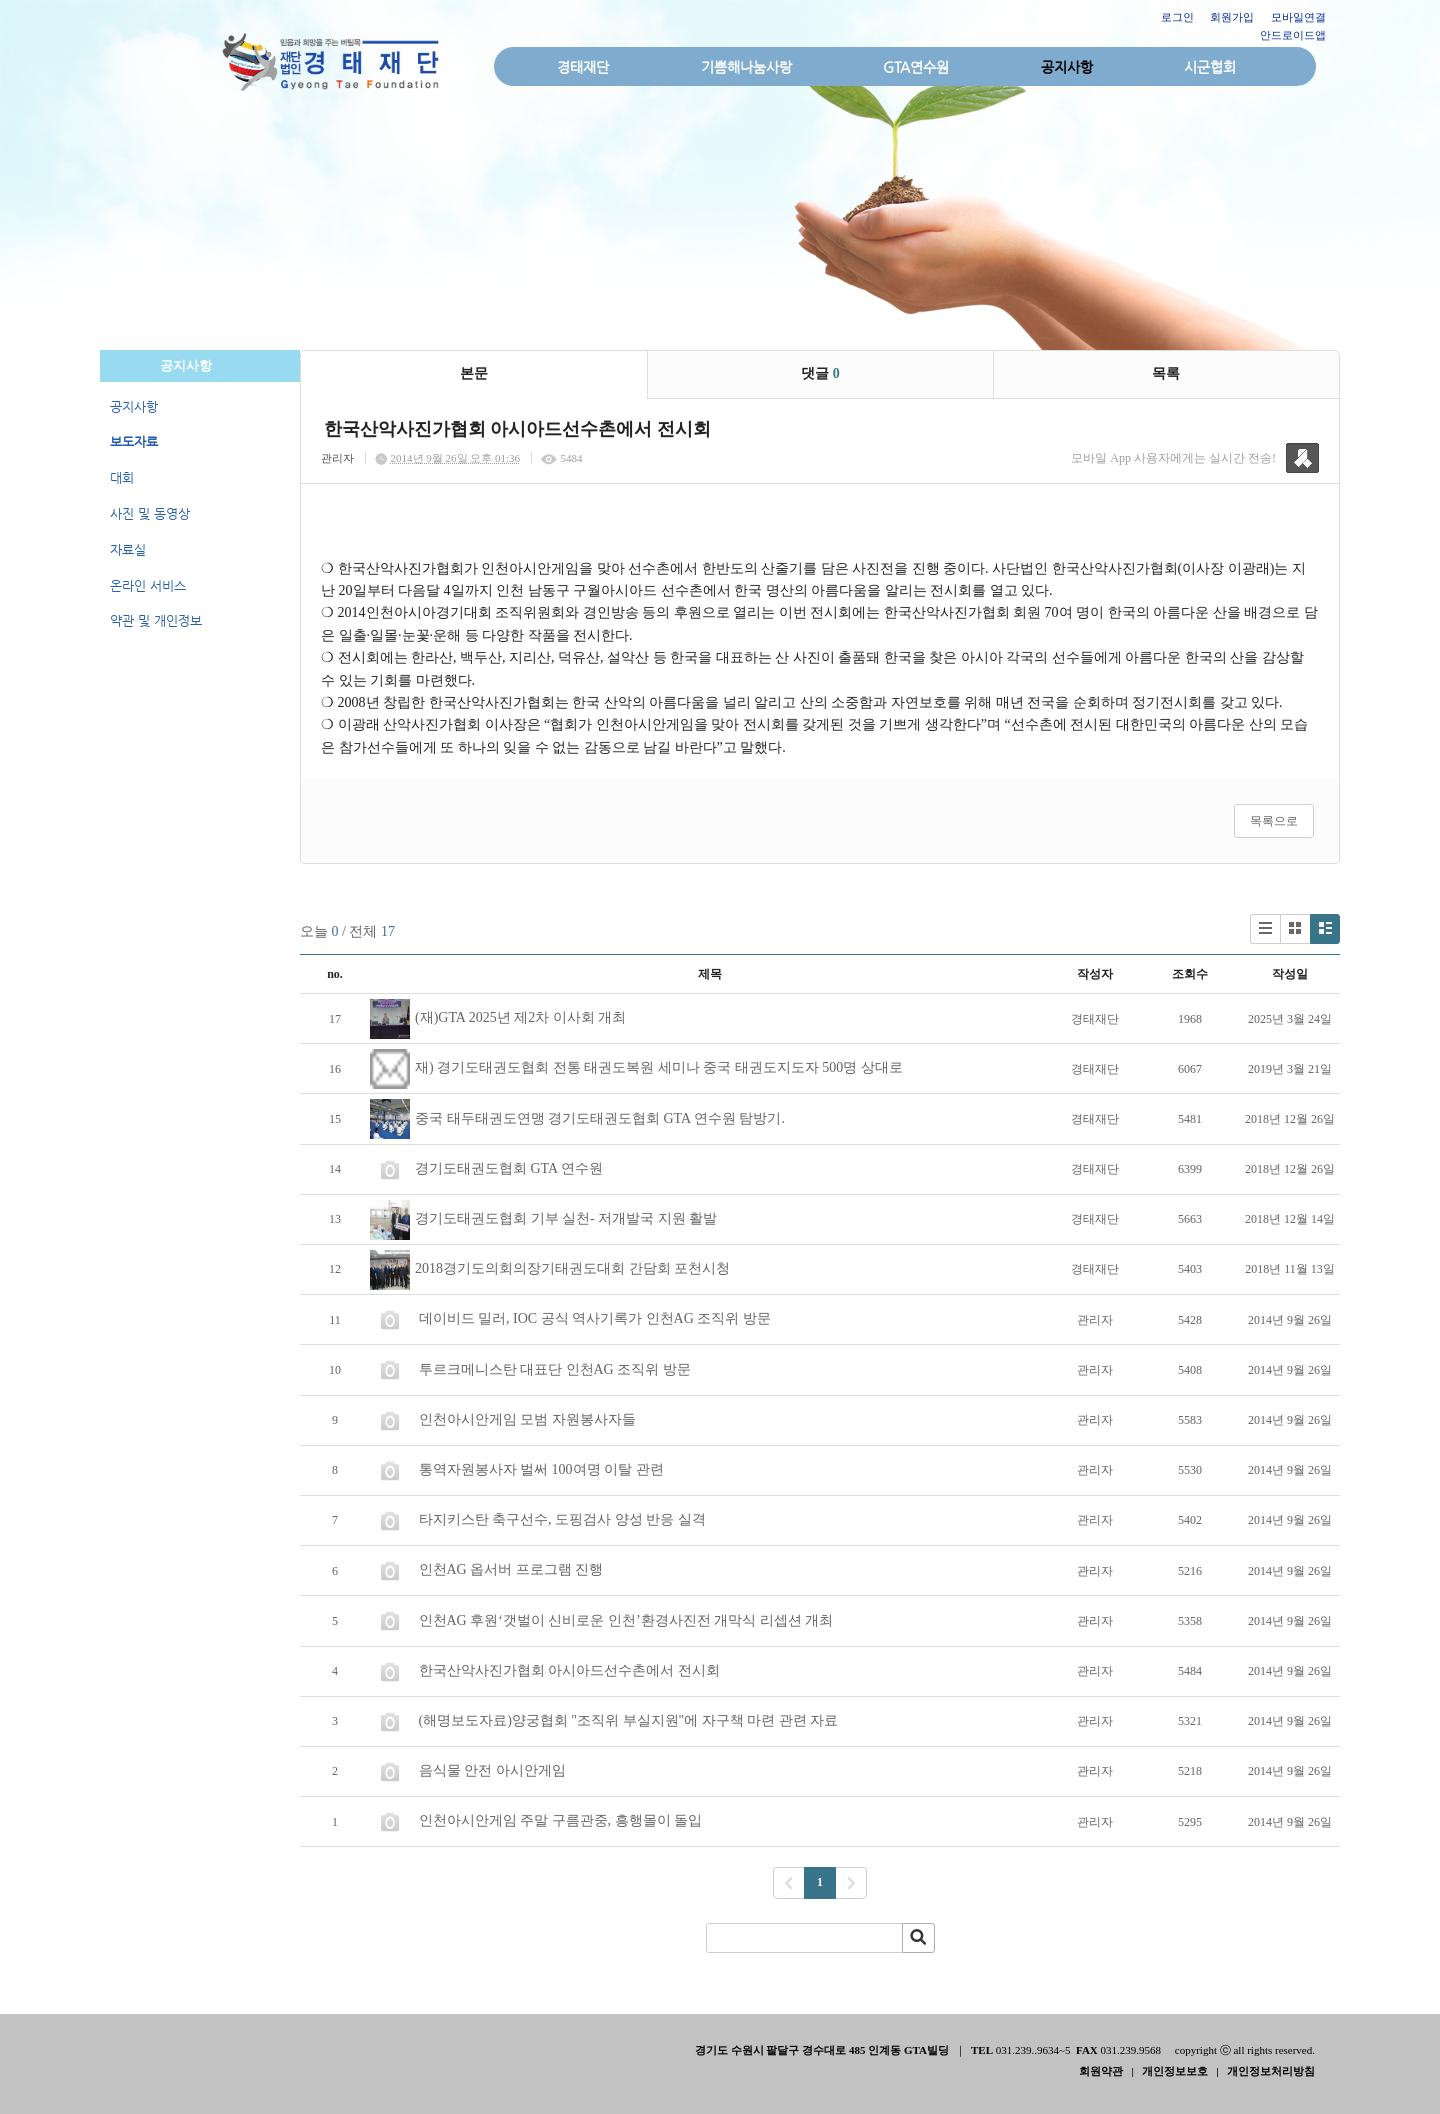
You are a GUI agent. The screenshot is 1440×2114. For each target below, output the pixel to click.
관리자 (337, 458)
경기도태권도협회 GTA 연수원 (509, 1168)
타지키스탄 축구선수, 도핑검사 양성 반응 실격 (562, 1519)
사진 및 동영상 (150, 513)
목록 (1166, 373)
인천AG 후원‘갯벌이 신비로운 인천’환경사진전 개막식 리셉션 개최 (626, 1620)
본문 (474, 373)
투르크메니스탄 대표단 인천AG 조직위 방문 (554, 1369)
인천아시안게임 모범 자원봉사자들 (527, 1419)
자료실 (128, 549)
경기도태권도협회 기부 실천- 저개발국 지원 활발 (566, 1218)
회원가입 (1232, 17)
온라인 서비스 (148, 585)
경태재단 (583, 67)
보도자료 (134, 441)
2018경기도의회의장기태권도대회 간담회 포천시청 (572, 1268)
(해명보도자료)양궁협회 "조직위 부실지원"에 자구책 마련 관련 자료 (628, 1720)
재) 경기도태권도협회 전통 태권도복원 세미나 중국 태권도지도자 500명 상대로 (659, 1067)
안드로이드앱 (1293, 35)
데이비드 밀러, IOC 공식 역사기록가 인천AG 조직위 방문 (594, 1318)
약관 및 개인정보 (156, 620)
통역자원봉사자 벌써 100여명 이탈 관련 (541, 1469)
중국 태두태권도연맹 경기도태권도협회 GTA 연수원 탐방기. (600, 1118)
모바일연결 (1298, 17)
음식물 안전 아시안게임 (492, 1770)
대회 (122, 477)
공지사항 (1067, 67)
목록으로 (1274, 821)
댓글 (820, 373)
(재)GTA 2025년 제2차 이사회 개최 (520, 1017)
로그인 (1177, 17)
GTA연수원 (916, 67)
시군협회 (1210, 67)
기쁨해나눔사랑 (746, 67)
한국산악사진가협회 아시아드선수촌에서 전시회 (569, 1670)
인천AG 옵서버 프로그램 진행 (511, 1569)
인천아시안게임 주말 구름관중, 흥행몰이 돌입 (560, 1820)
